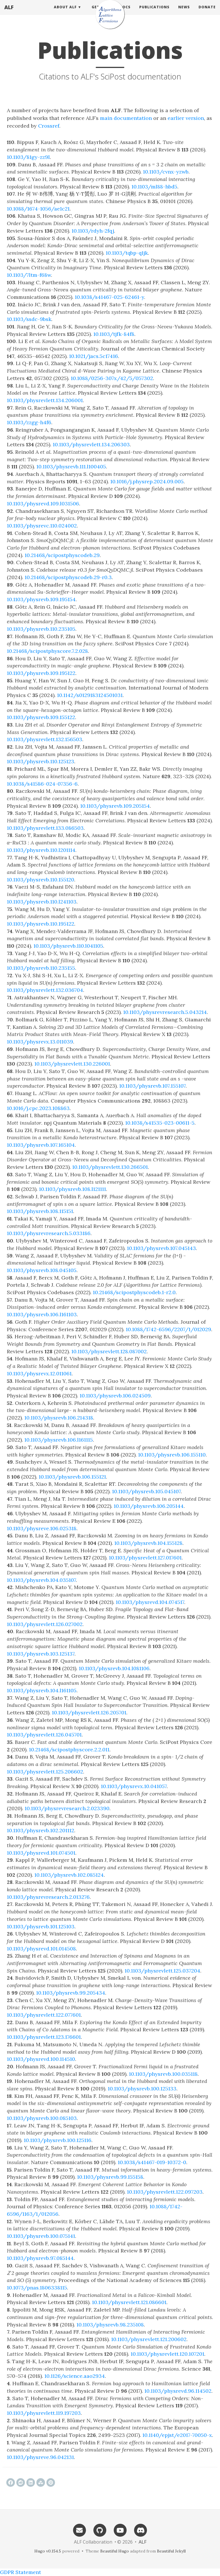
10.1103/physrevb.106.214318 (58, 1417)
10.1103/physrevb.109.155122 (41, 717)
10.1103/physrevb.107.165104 (41, 1145)
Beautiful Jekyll (171, 2551)
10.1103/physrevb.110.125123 (40, 761)
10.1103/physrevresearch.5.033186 (49, 1233)
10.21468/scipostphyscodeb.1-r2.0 (134, 1292)
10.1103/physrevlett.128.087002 (109, 1351)
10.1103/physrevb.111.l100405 (71, 466)
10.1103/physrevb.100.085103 (42, 2118)
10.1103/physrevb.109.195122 (41, 673)
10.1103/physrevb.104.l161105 (41, 1690)
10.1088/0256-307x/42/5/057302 (112, 378)
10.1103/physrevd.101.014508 (41, 1948)
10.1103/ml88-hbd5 (154, 186)
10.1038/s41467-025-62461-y (109, 297)
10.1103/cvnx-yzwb (165, 171)
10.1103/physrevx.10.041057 (134, 1786)
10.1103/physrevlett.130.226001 (72, 1063)
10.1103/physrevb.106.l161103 (42, 1314)
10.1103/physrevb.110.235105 (41, 629)
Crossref (48, 125)
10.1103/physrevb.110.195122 (40, 923)
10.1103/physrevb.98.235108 (110, 2324)
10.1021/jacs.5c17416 (93, 356)
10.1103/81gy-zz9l (28, 157)
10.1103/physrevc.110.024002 (42, 525)
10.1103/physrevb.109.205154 (115, 806)
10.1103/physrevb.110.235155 (41, 968)
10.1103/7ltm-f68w (29, 275)
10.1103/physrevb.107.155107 (152, 1085)
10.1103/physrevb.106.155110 (172, 1454)
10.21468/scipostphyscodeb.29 (62, 555)
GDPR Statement (20, 2572)
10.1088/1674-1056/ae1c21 (38, 208)
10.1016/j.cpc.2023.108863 (38, 1108)
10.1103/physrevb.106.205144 (149, 1506)
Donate (207, 12)
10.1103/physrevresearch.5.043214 (165, 1012)
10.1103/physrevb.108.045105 (41, 1270)
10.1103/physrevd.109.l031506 (43, 503)
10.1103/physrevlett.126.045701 (44, 1734)
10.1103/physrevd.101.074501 (41, 1852)
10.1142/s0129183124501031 (90, 695)
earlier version (186, 118)
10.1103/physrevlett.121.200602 (148, 2339)
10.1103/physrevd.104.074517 (150, 1602)
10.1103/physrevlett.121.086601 (129, 2302)
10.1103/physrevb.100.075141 (41, 2236)
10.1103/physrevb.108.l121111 (72, 1189)
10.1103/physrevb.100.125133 (142, 2088)
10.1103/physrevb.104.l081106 (114, 1668)
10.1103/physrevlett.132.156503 (44, 739)
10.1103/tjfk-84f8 (113, 334)
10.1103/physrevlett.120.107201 (167, 2354)
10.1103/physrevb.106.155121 (72, 1476)
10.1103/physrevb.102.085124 (69, 1875)
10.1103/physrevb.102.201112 (40, 1830)
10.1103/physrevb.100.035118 (163, 2074)
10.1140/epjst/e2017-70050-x (177, 2435)
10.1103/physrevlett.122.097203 (165, 2191)
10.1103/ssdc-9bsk (29, 319)
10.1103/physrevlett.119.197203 (44, 2413)
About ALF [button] (65, 12)
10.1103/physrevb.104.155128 (148, 1543)
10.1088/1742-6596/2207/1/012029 (168, 1329)
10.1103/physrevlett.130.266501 (110, 1167)
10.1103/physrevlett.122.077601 (44, 2015)
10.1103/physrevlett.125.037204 (162, 1970)
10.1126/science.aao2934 (74, 2376)
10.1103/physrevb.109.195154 (41, 599)
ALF (8, 12)
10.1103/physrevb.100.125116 (57, 2140)
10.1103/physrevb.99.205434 (70, 1992)
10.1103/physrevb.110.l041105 (68, 946)
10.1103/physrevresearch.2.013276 (48, 1897)
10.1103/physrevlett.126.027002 (44, 1624)
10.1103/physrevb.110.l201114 (41, 850)
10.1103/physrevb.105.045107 (146, 1491)
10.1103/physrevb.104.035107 (41, 1580)
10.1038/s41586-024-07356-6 (42, 783)
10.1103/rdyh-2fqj (93, 230)
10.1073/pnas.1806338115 (37, 2287)
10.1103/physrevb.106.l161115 (58, 1439)
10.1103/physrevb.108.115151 (40, 1211)
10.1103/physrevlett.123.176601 (44, 2037)
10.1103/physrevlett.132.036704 (45, 990)
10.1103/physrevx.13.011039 (40, 1041)
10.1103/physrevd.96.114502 (177, 2391)
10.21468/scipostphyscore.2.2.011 (69, 1749)
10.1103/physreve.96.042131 (40, 2457)
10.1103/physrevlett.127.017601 (145, 1557)
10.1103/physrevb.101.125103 (40, 1926)
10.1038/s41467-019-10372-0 (152, 2162)
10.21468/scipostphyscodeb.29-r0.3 (68, 577)
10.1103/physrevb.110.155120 (40, 879)
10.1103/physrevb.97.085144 (40, 2258)
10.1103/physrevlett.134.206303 (91, 444)
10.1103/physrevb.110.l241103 (41, 901)
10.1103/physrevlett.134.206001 (45, 400)
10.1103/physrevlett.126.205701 (89, 1712)
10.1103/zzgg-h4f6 (29, 422)
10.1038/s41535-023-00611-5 (160, 1122)
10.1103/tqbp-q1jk (127, 253)
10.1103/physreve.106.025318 (41, 1528)
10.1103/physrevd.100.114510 (41, 2059)
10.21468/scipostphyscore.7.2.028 (47, 651)
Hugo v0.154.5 (47, 2551)
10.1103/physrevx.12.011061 (39, 1373)
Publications (154, 12)
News (184, 12)
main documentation (126, 118)
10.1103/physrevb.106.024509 (115, 1395)
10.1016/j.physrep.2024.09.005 (147, 481)
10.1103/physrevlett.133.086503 (45, 828)
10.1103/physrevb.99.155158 (110, 2177)
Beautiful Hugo (114, 2551)
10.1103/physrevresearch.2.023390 (67, 1808)
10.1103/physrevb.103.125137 (40, 1653)
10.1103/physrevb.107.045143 (161, 1248)
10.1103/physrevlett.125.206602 (45, 1771)
